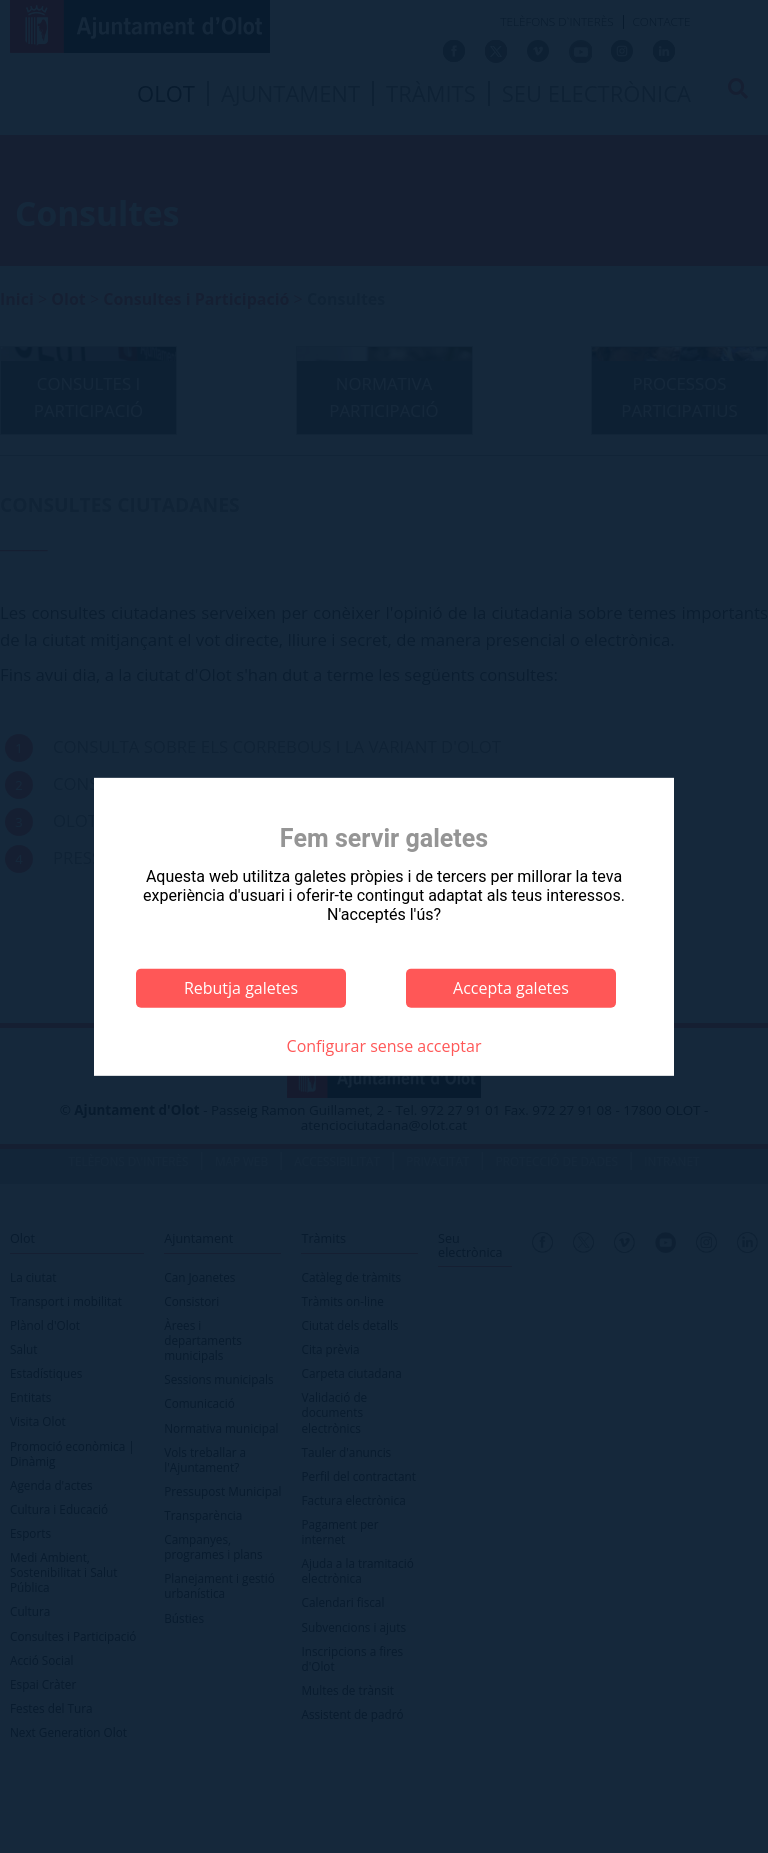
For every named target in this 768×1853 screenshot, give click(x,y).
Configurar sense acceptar (384, 1046)
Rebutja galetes (241, 988)
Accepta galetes (511, 988)
